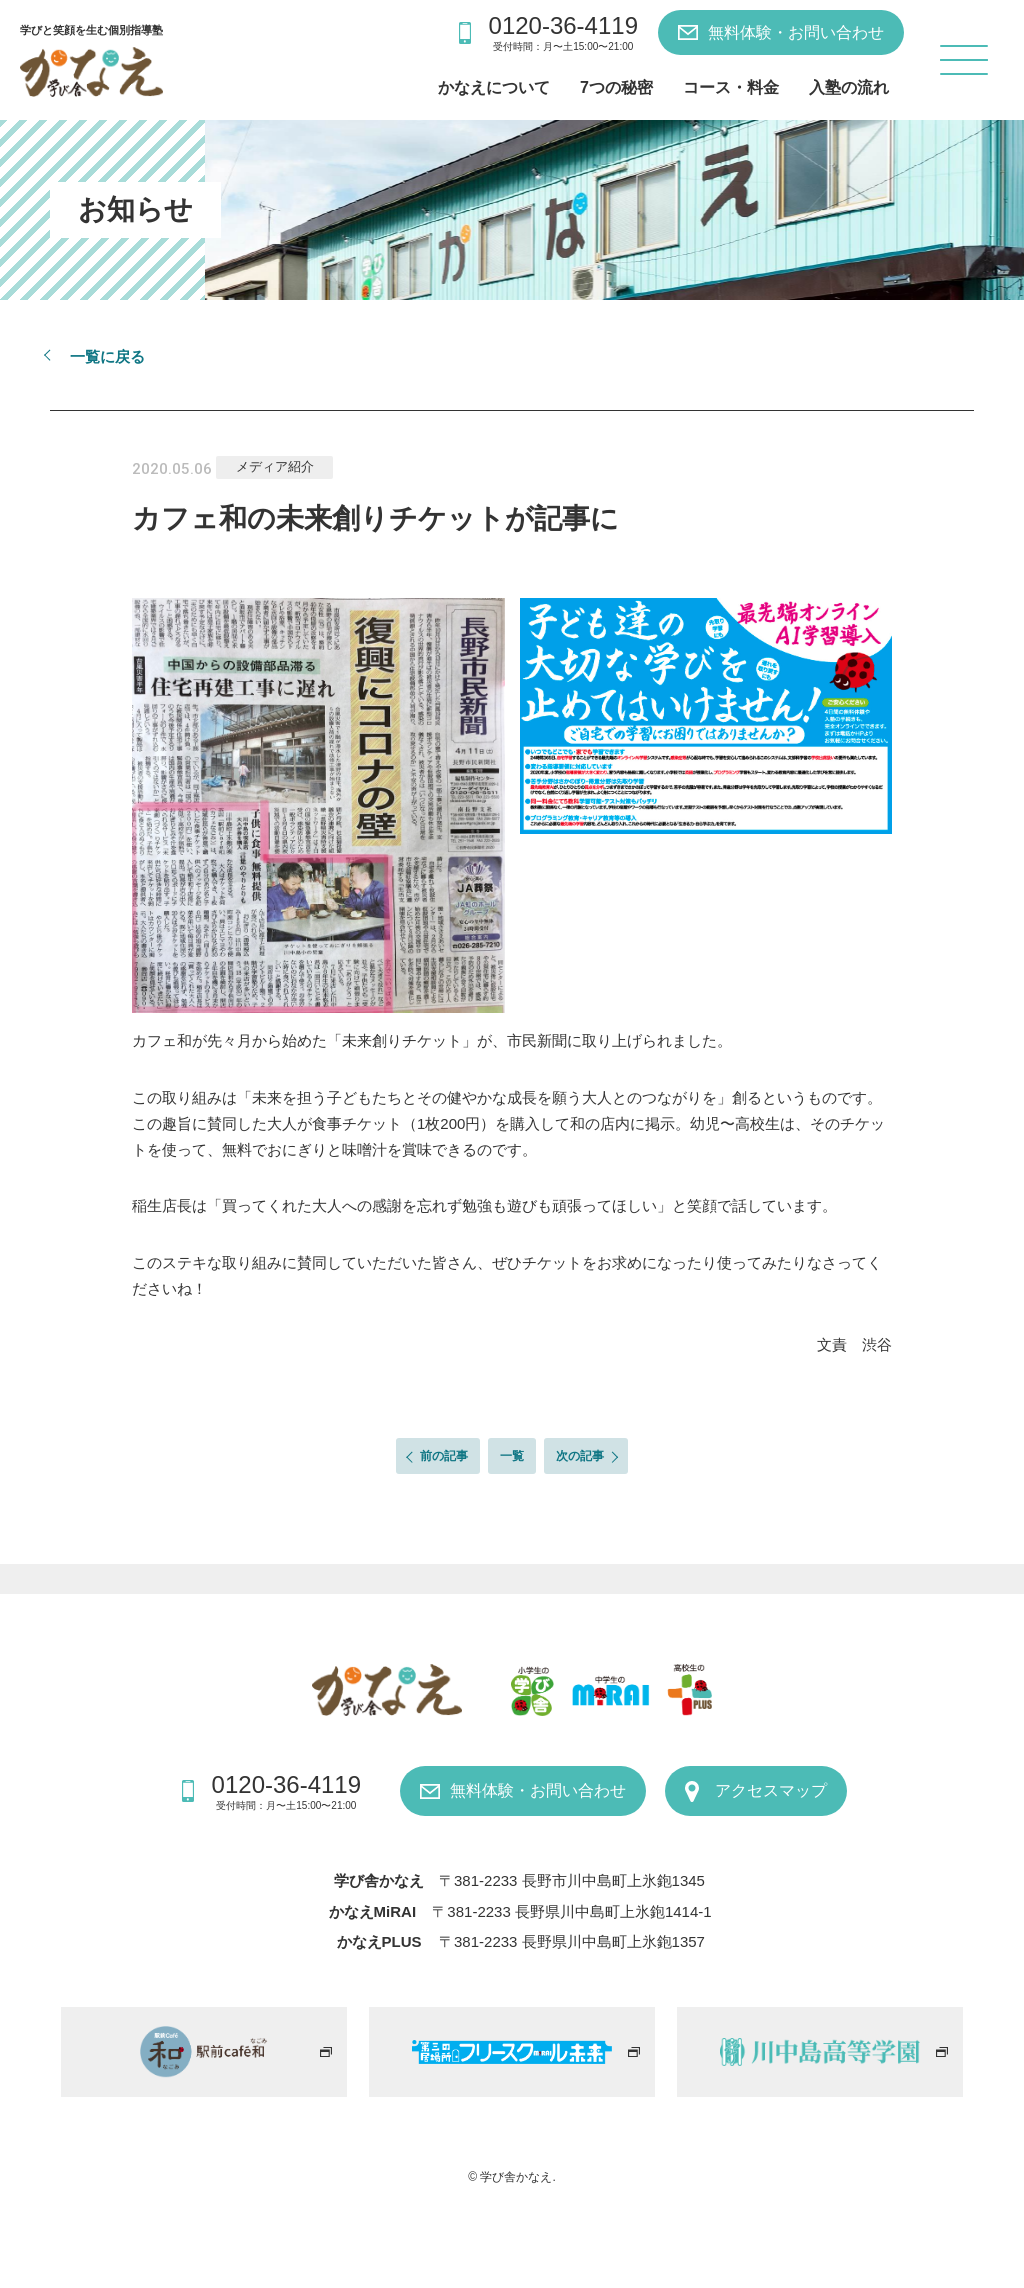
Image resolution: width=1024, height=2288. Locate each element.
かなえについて (494, 87)
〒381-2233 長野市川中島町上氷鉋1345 (572, 1880)
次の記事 (580, 1456)
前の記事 (444, 1456)
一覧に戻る (107, 356)
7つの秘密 (616, 87)
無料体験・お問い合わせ (796, 32)
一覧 (512, 1456)
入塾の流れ (849, 87)
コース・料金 (731, 87)
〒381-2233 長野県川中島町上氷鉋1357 (572, 1941)
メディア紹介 (275, 466)
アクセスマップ (771, 1790)
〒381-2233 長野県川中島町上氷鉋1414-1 (571, 1911)
